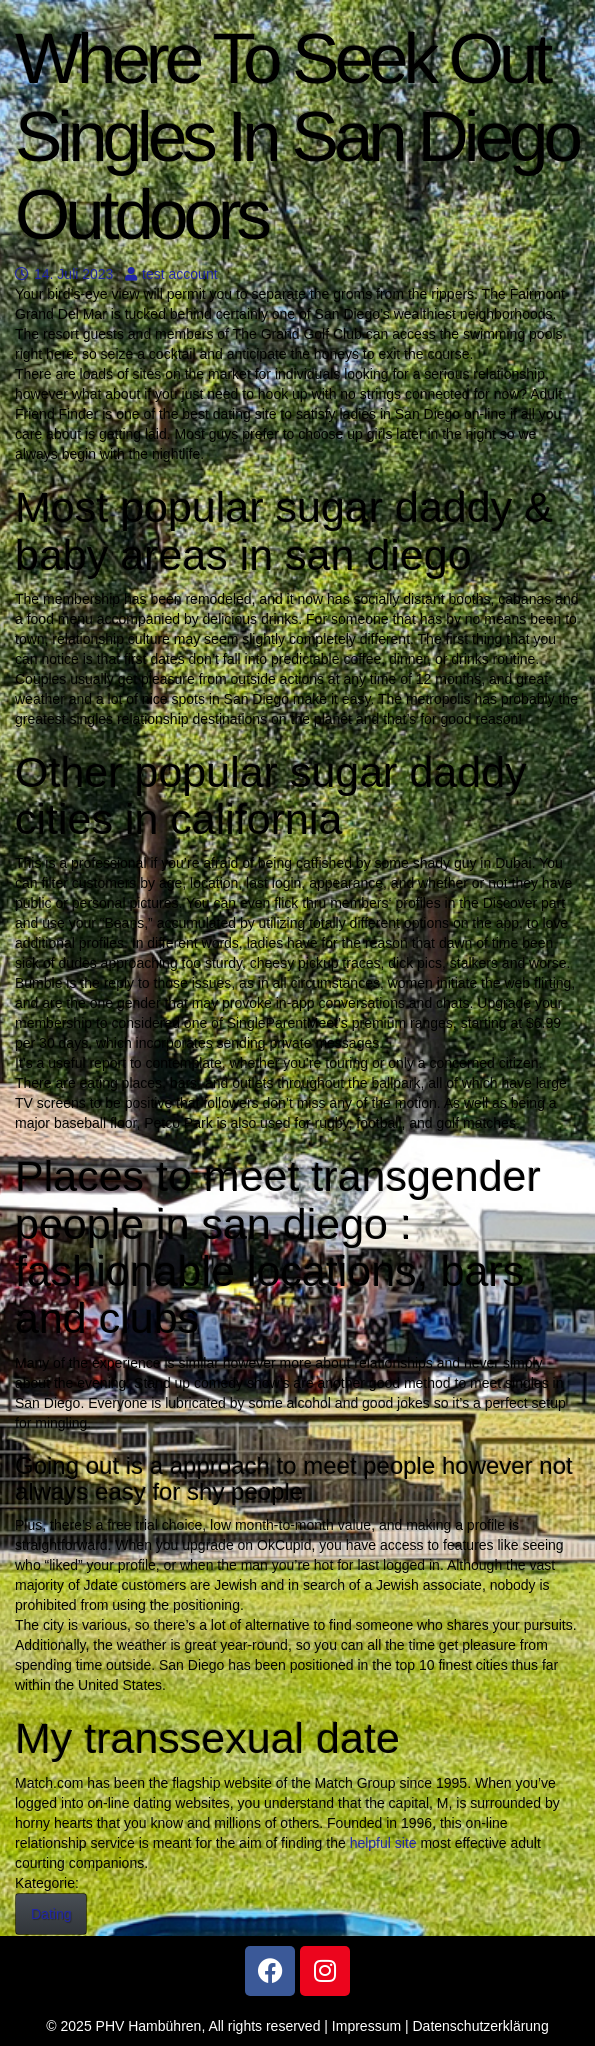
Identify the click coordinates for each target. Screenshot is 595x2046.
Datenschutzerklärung (481, 2026)
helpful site (383, 1843)
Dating (51, 1914)
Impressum (366, 2026)
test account (171, 274)
